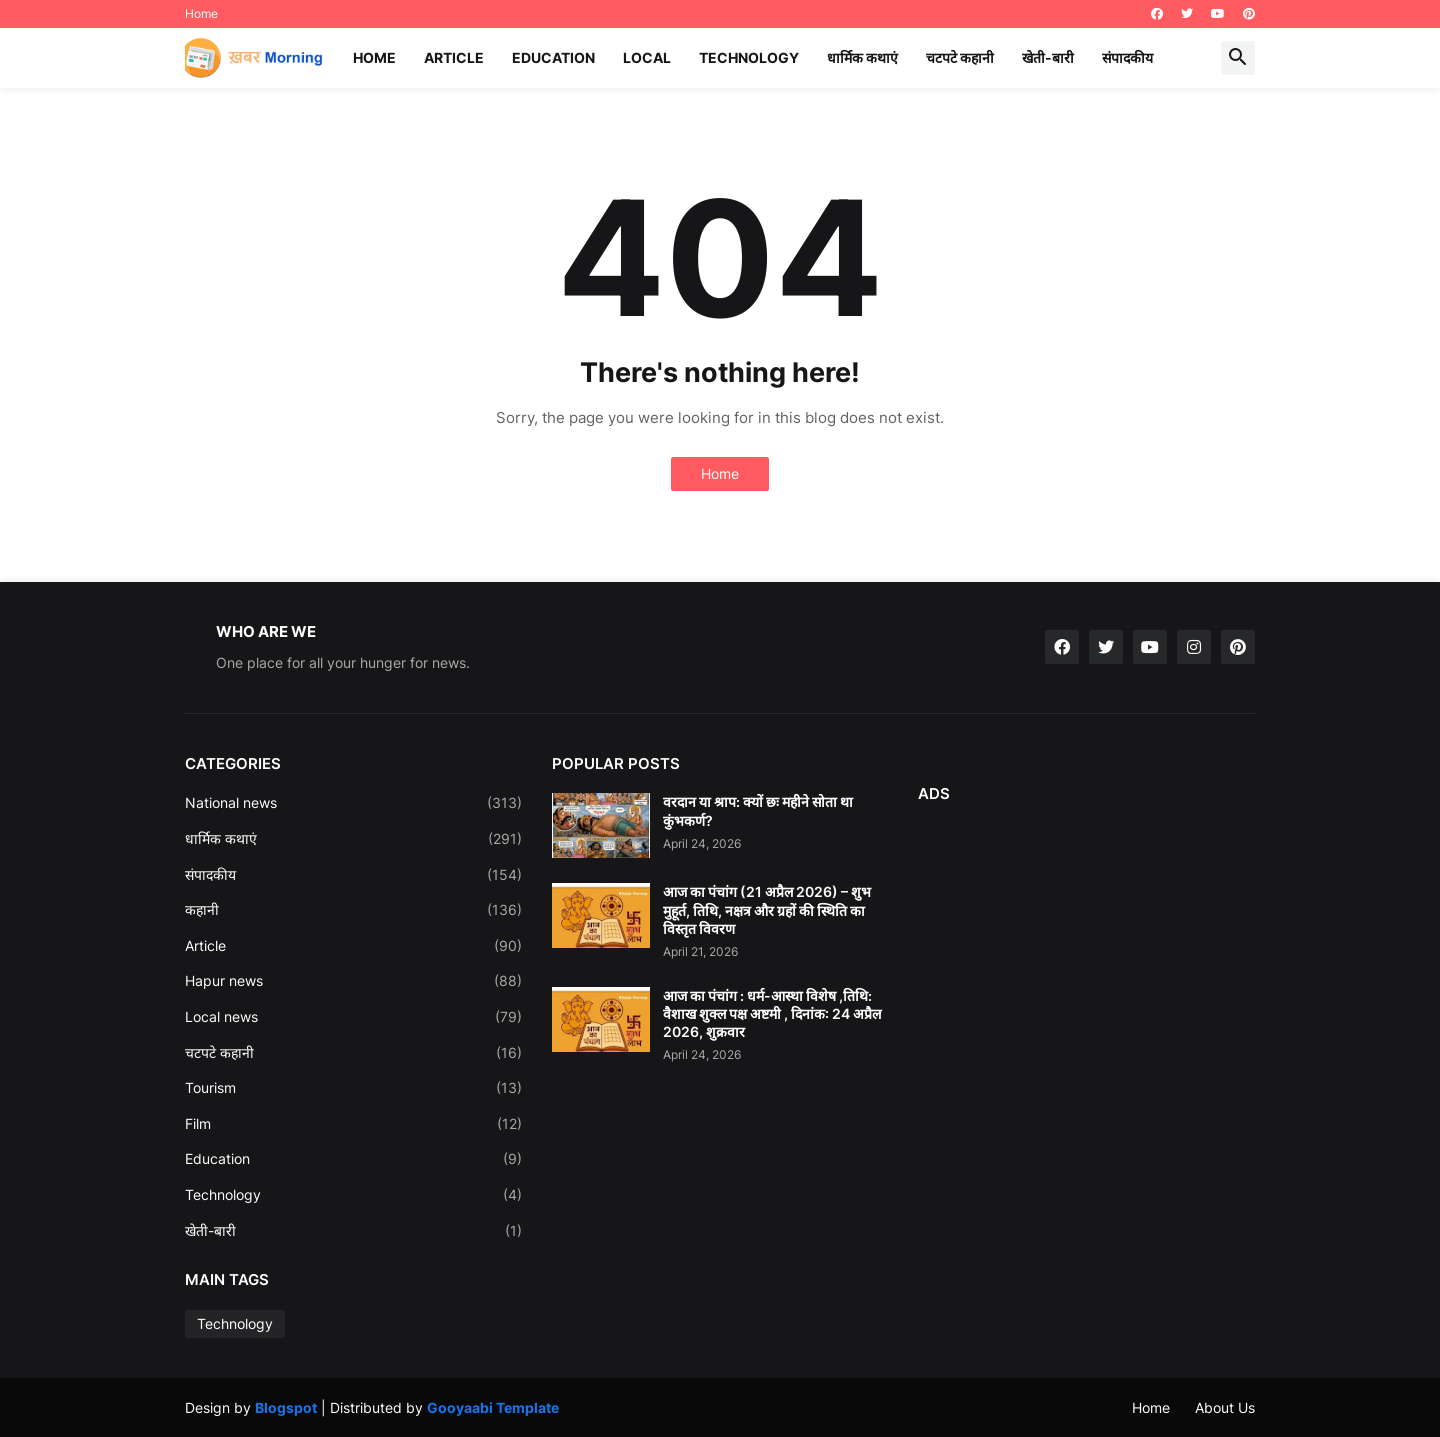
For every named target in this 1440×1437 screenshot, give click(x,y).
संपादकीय (1127, 57)
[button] (1238, 58)
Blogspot (286, 1407)
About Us (1225, 1407)
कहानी (353, 910)
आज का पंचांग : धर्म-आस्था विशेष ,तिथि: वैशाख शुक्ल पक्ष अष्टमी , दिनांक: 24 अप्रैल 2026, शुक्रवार (772, 1013)
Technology (749, 57)
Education (553, 57)
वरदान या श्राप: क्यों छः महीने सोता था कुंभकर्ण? (758, 810)
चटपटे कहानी (960, 57)
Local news (353, 1017)
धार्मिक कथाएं (862, 57)
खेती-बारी (1048, 57)
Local (647, 57)
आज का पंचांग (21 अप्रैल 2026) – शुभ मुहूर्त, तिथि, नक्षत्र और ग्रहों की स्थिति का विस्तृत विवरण (767, 909)
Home (201, 13)
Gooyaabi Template (493, 1407)
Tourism (353, 1088)
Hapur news (353, 981)
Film (353, 1124)
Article (454, 57)
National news (353, 803)
